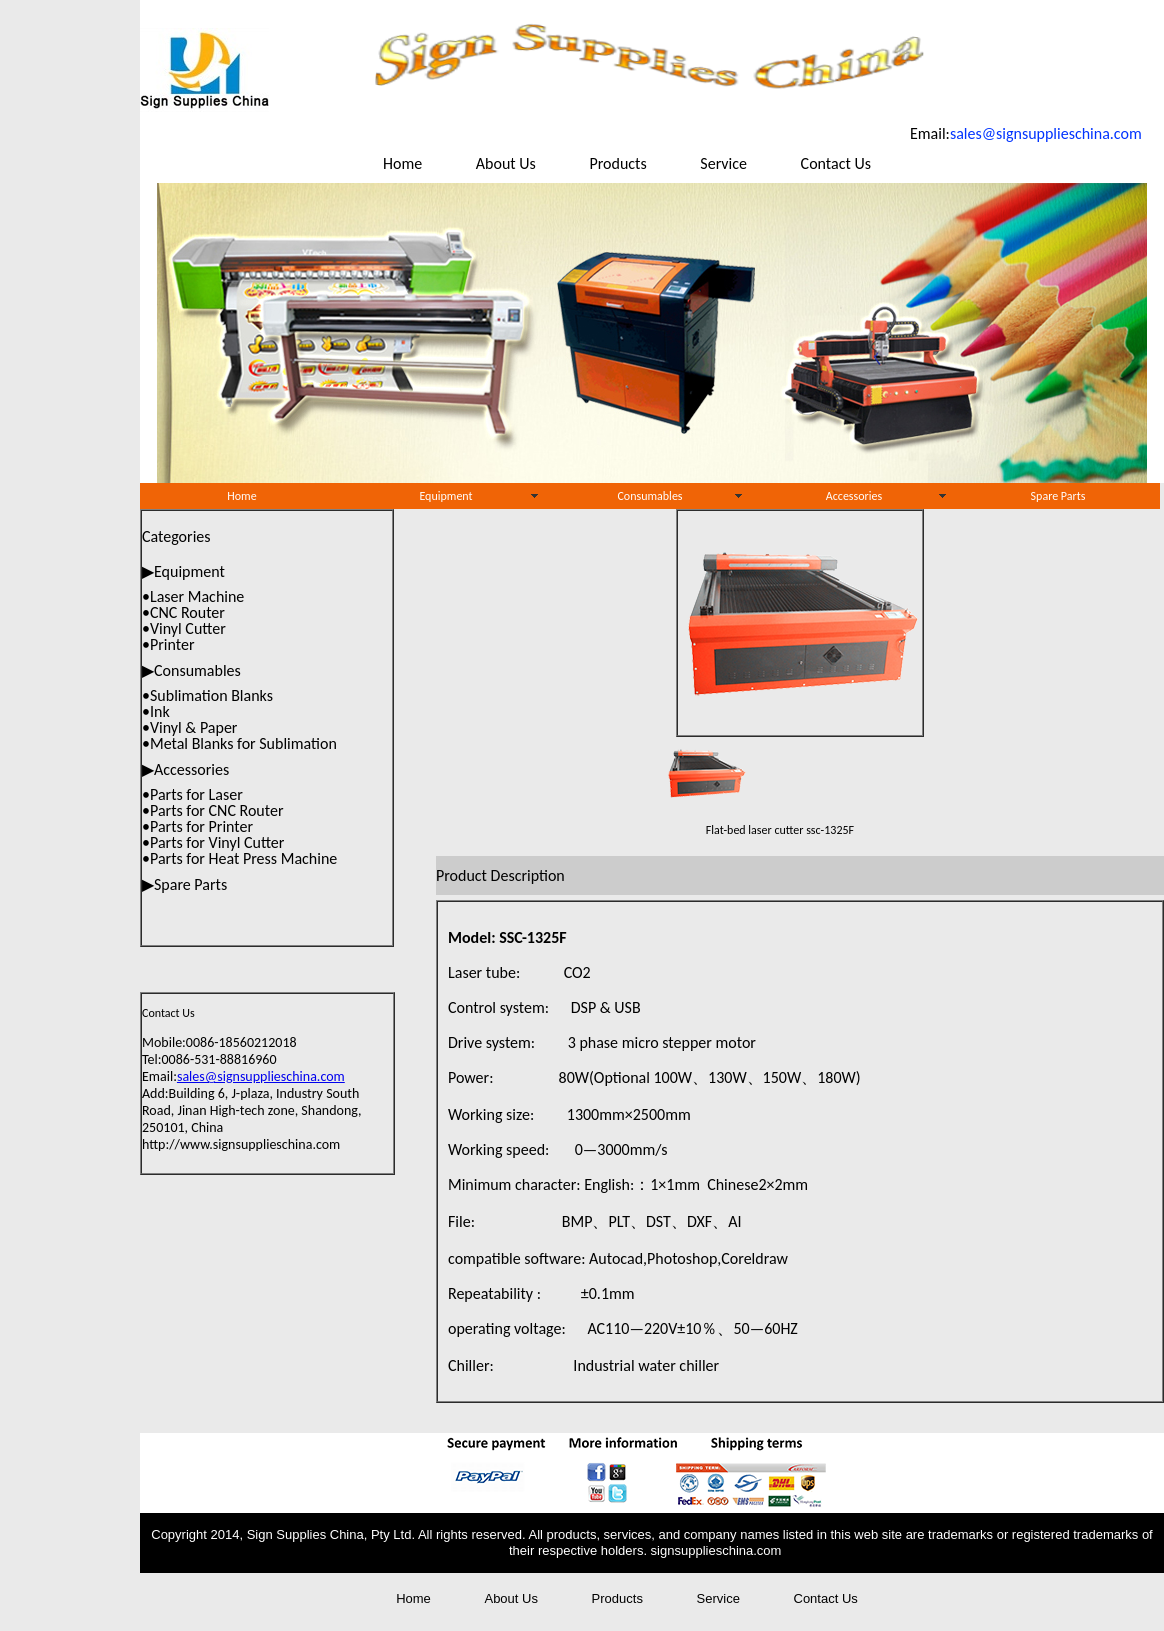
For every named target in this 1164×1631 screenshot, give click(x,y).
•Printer (168, 644)
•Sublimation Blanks (207, 695)
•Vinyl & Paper (189, 727)
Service (723, 163)
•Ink (156, 711)
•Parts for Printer (197, 826)
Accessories (854, 496)
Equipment (445, 496)
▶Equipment (183, 571)
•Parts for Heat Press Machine (239, 858)
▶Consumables (191, 670)
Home (404, 163)
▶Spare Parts (184, 884)
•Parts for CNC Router (212, 810)
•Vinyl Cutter (184, 628)
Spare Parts (1058, 496)
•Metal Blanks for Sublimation (239, 743)
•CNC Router (183, 612)
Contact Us (836, 163)
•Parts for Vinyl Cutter (213, 842)
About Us (506, 163)
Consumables (649, 496)
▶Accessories (185, 769)
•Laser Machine (193, 596)
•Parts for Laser (192, 794)
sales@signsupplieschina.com (261, 1076)
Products (617, 163)
